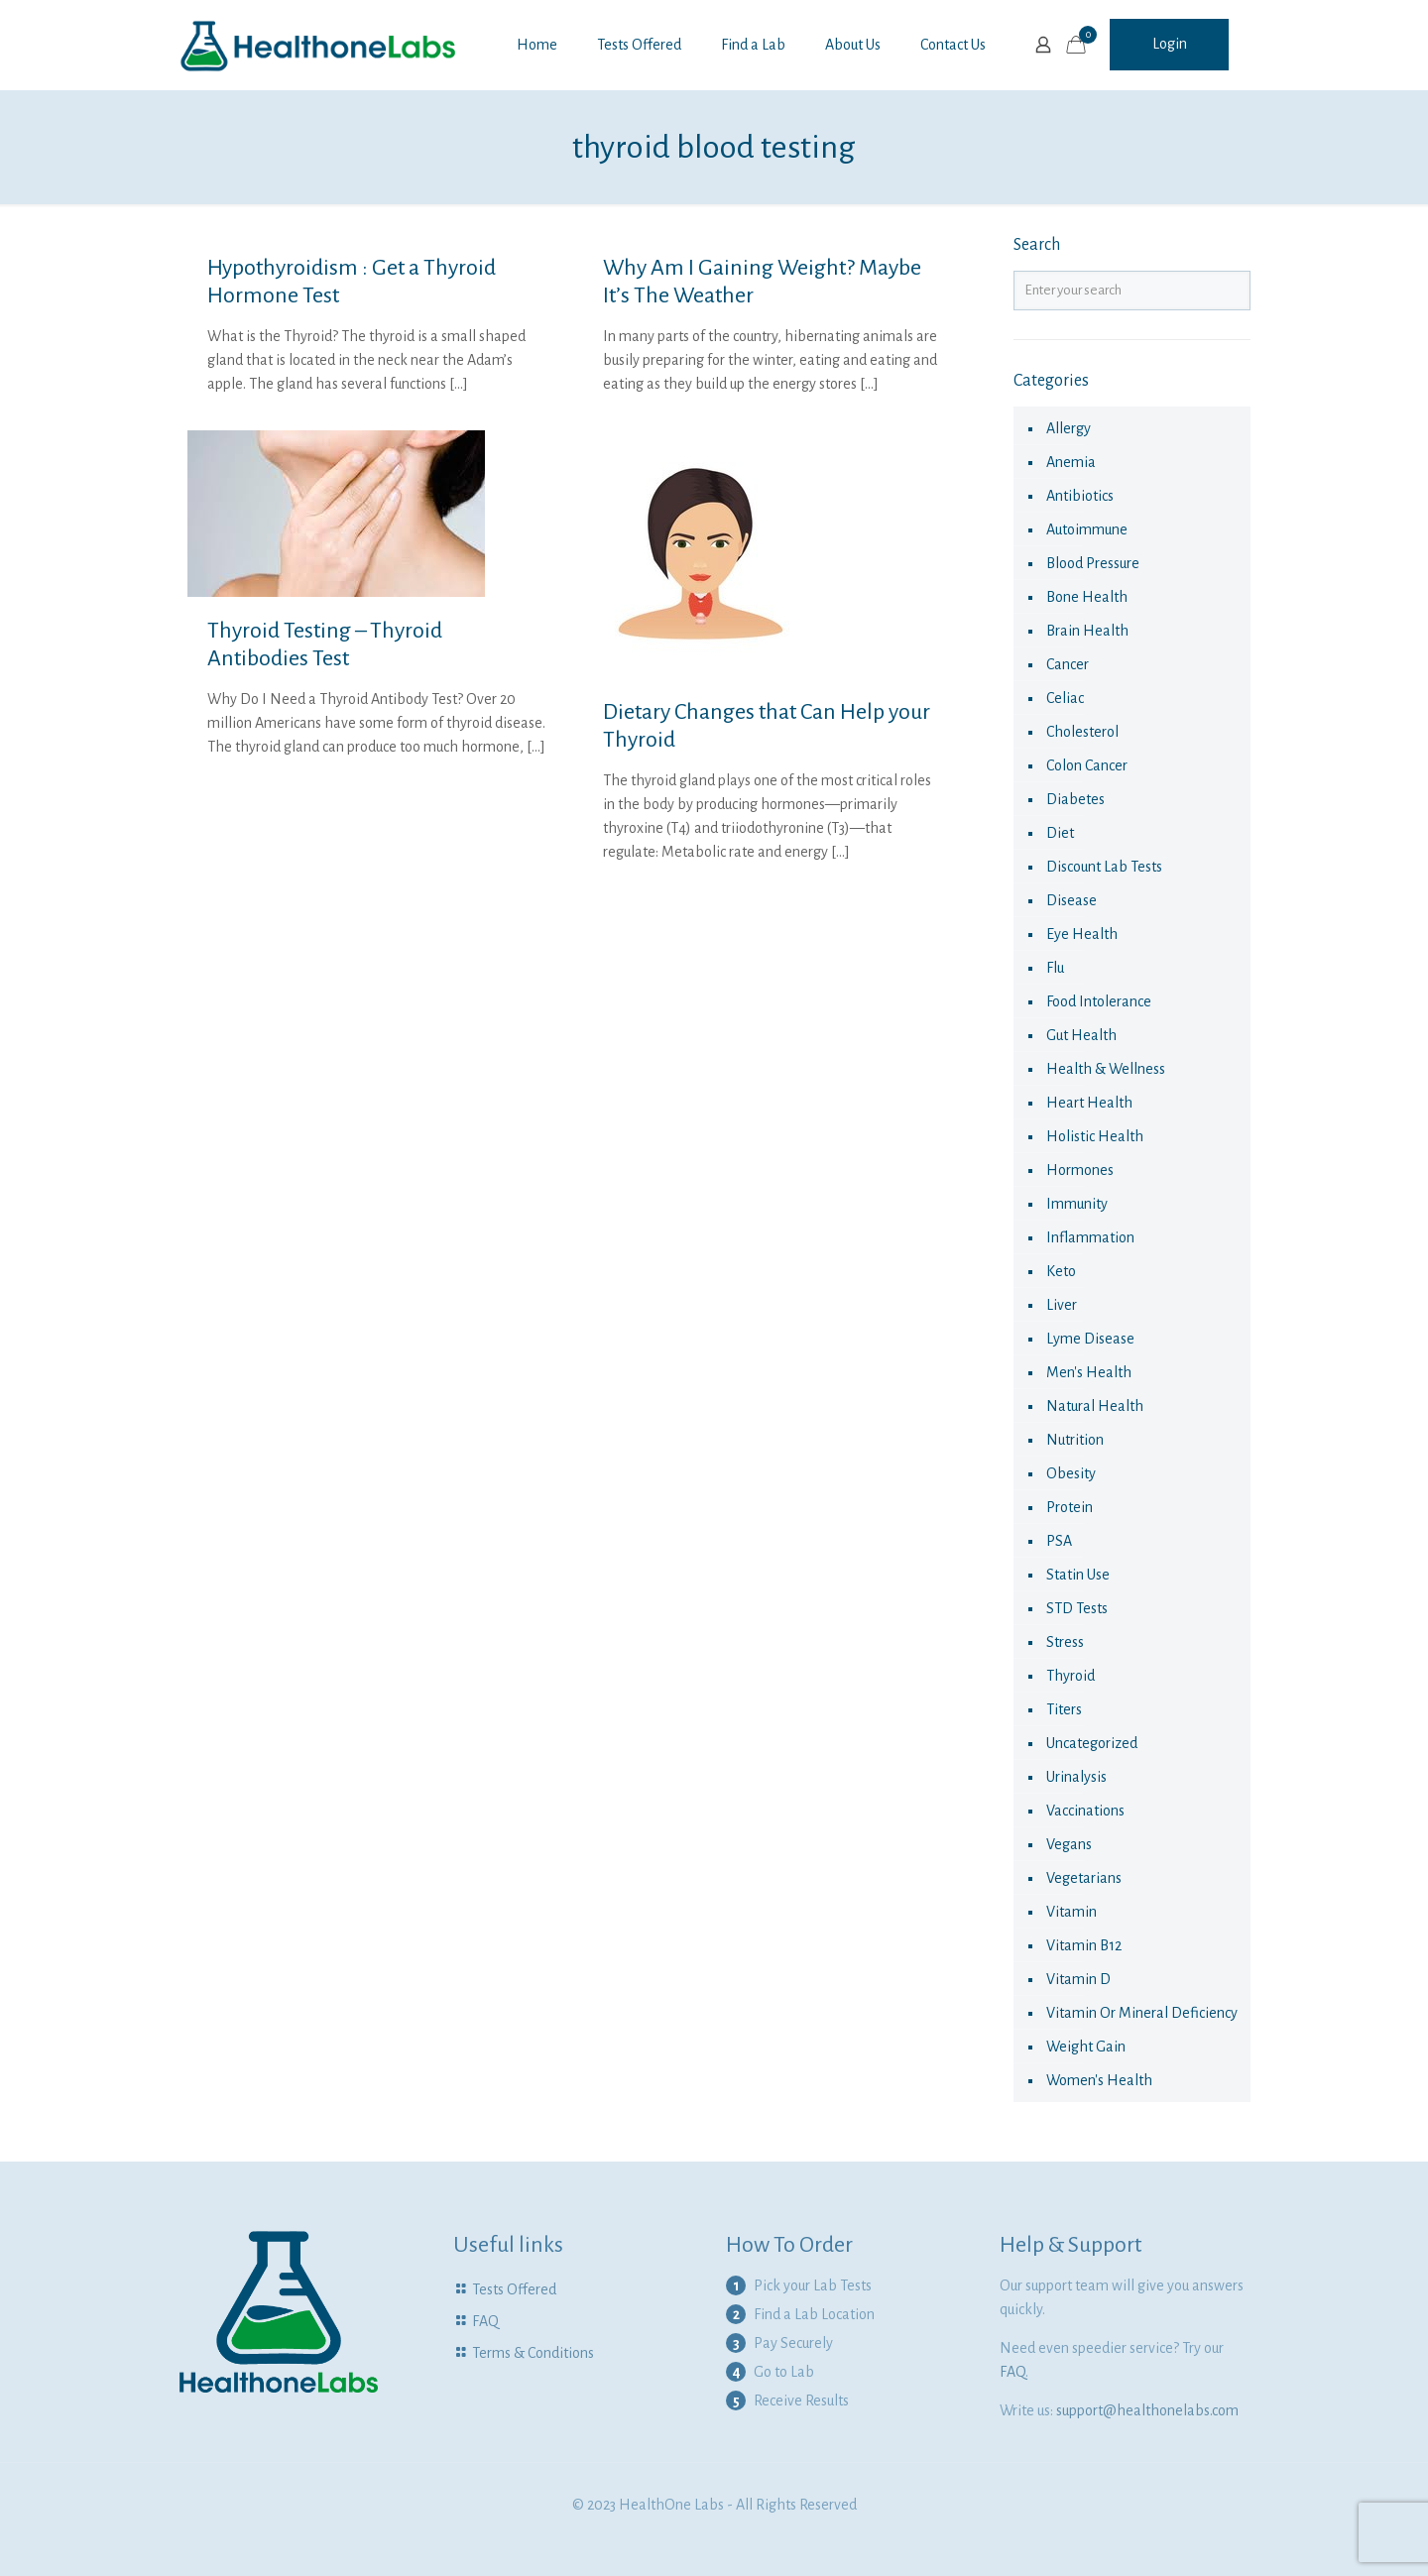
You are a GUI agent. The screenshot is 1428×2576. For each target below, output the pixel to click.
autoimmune (1087, 529)
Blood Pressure (1092, 563)
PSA (1059, 1541)
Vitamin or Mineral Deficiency (1142, 2013)
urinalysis (1076, 1777)
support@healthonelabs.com (1147, 2410)
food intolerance (1098, 1001)
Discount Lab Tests (1104, 867)
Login (1169, 44)
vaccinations (1085, 1810)
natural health (1094, 1406)
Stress (1065, 1642)
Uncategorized (1091, 1743)
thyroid (1070, 1676)
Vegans (1069, 1844)
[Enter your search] (1132, 290)
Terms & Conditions (533, 2353)
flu (1055, 968)
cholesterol (1082, 732)
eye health (1082, 934)
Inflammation (1090, 1237)
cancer (1067, 664)
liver (1061, 1305)
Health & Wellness (1105, 1069)
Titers (1064, 1709)
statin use (1078, 1574)
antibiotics (1080, 496)
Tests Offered (514, 2289)
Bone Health (1087, 597)
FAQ (485, 2321)
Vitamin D (1078, 1979)
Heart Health (1089, 1103)
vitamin (1071, 1912)
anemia (1071, 462)
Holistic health (1094, 1136)
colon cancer (1087, 765)
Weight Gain (1086, 2046)
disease (1071, 900)
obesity (1071, 1473)
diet (1060, 833)
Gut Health (1081, 1035)
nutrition (1075, 1440)
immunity (1077, 1204)
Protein (1069, 1507)
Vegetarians (1084, 1878)
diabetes (1075, 799)
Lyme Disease (1090, 1339)
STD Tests (1077, 1608)
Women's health (1099, 2080)
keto (1061, 1271)
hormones (1080, 1170)
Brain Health (1087, 631)
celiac (1065, 698)
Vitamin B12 (1084, 1945)
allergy (1068, 428)
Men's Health (1088, 1372)
